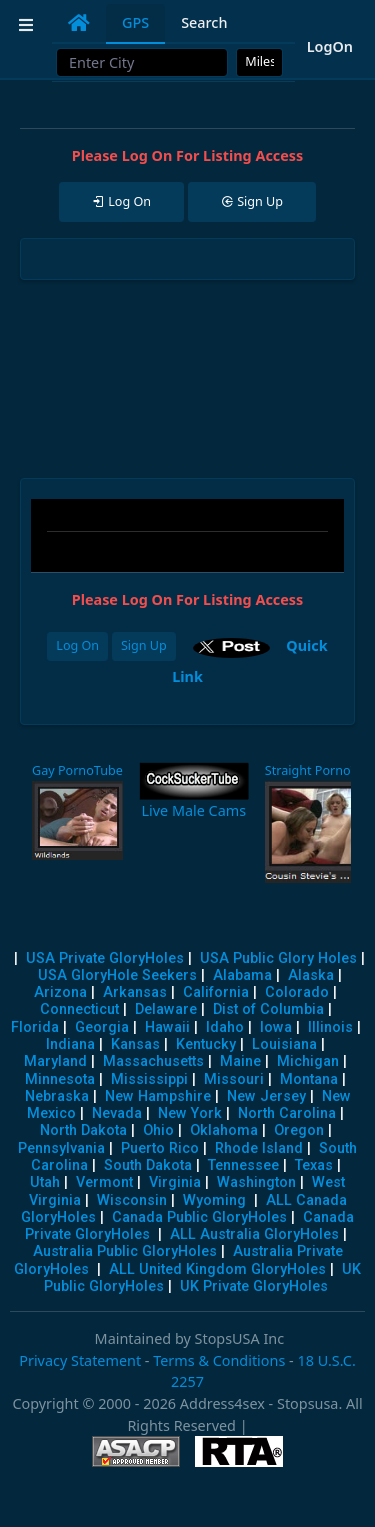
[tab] (79, 23)
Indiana (70, 1044)
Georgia (102, 1027)
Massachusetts (153, 1061)
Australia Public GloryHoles (125, 1251)
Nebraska (57, 1096)
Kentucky (206, 1044)
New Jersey (266, 1096)
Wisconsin (132, 1200)
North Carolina (287, 1113)
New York (190, 1113)
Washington (256, 1182)
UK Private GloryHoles (254, 1286)
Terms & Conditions (219, 1360)
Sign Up (144, 645)
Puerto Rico (160, 1148)
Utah (45, 1182)
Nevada (117, 1113)
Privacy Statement (80, 1360)
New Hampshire (158, 1096)
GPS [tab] (135, 22)
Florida (35, 1027)
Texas (314, 1165)
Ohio (158, 1130)
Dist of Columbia (268, 1009)
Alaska (311, 975)
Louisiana (284, 1044)
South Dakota (148, 1165)
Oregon (299, 1130)
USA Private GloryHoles (105, 958)
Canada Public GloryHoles (199, 1217)
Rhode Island (259, 1148)
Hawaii (167, 1027)
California (216, 992)
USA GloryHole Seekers (117, 975)
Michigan (308, 1061)
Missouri (234, 1079)
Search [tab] (204, 22)
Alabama (242, 975)
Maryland (55, 1061)
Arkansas (135, 992)
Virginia (175, 1182)
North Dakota (83, 1130)
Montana (309, 1079)
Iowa (276, 1027)
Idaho (225, 1027)
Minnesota (60, 1079)
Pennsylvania (61, 1148)
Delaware (166, 1009)
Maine (240, 1061)
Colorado (297, 992)
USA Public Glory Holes (278, 958)
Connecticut (79, 1009)
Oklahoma (224, 1130)
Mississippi (149, 1079)
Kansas (135, 1044)
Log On (77, 645)
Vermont (104, 1182)
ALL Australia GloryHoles (254, 1234)
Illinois (330, 1027)
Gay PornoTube (77, 770)
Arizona (60, 992)
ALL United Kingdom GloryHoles (217, 1269)
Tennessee (243, 1165)
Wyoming (214, 1200)
